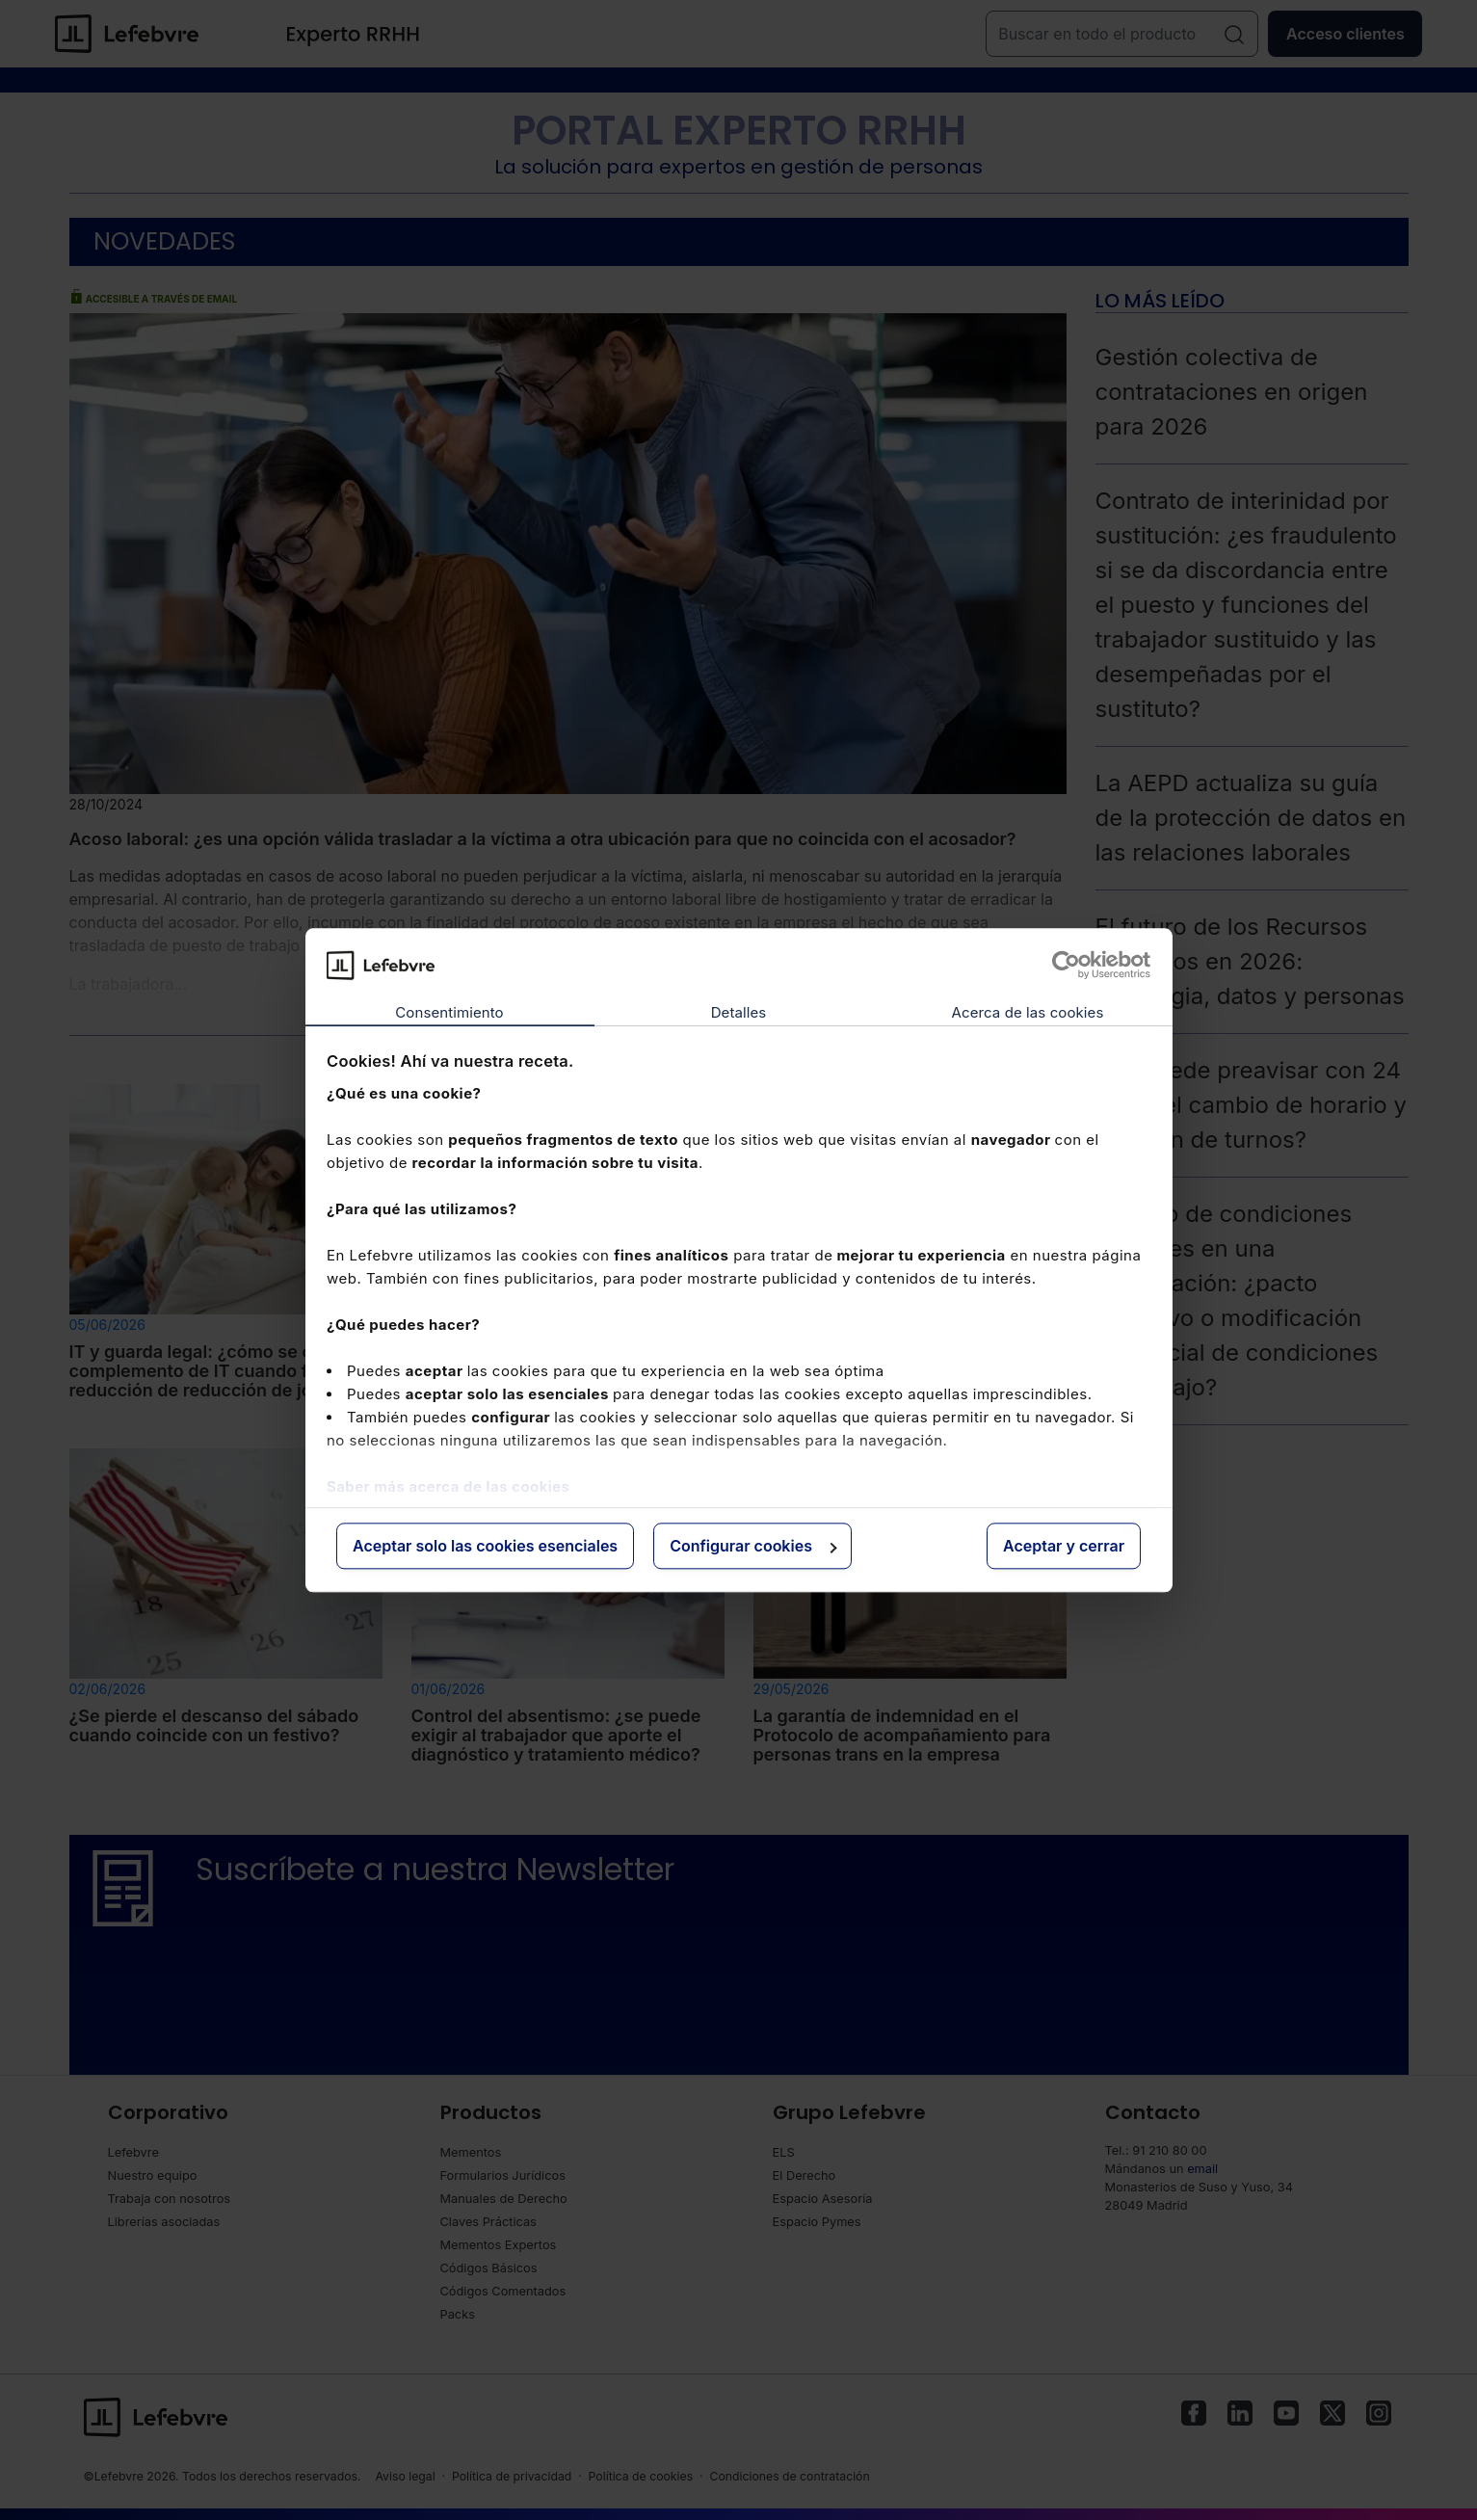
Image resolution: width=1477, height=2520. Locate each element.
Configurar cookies (753, 1546)
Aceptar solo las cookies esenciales (485, 1546)
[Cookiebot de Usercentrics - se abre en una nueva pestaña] (1066, 964)
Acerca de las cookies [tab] (1028, 1013)
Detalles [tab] (739, 1013)
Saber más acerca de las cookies (448, 1486)
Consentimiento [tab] (449, 1013)
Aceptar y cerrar (1063, 1546)
